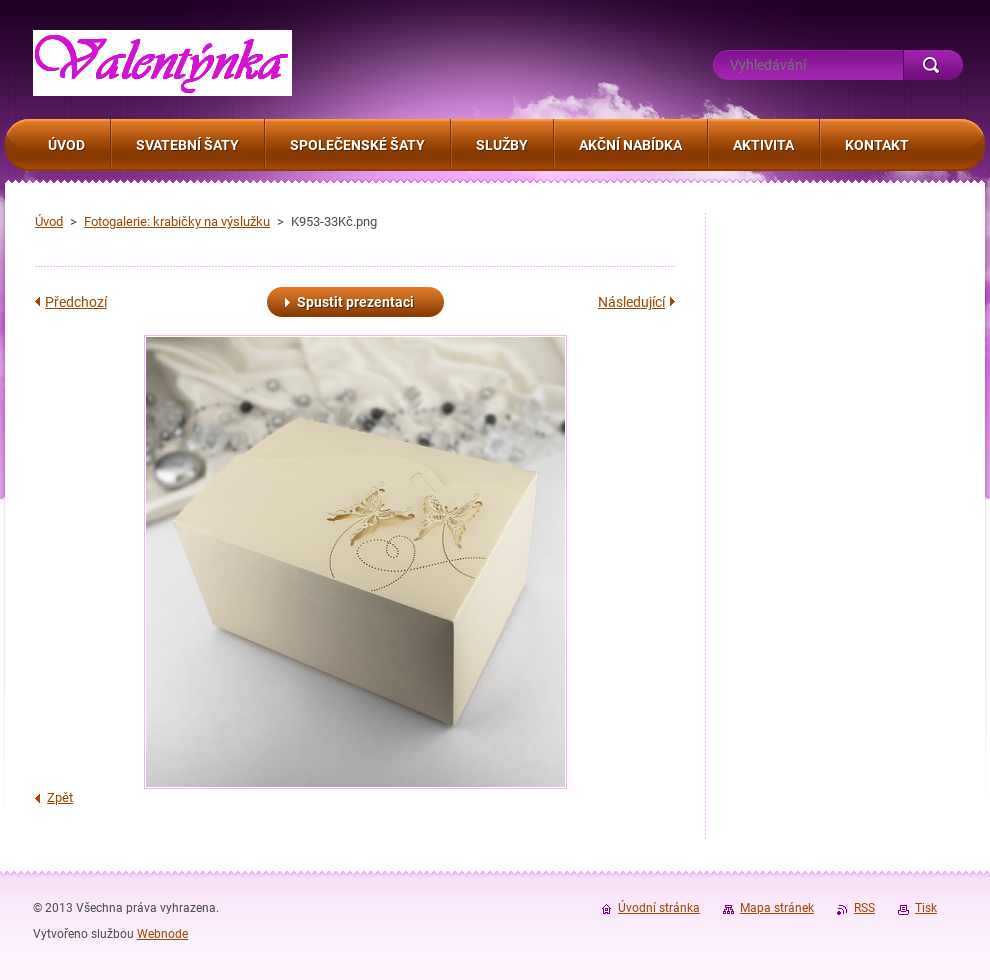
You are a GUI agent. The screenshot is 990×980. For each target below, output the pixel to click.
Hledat (933, 65)
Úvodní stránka (659, 908)
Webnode (162, 934)
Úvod (49, 221)
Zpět (60, 797)
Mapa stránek (777, 908)
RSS (864, 908)
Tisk (926, 908)
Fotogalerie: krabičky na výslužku (177, 221)
